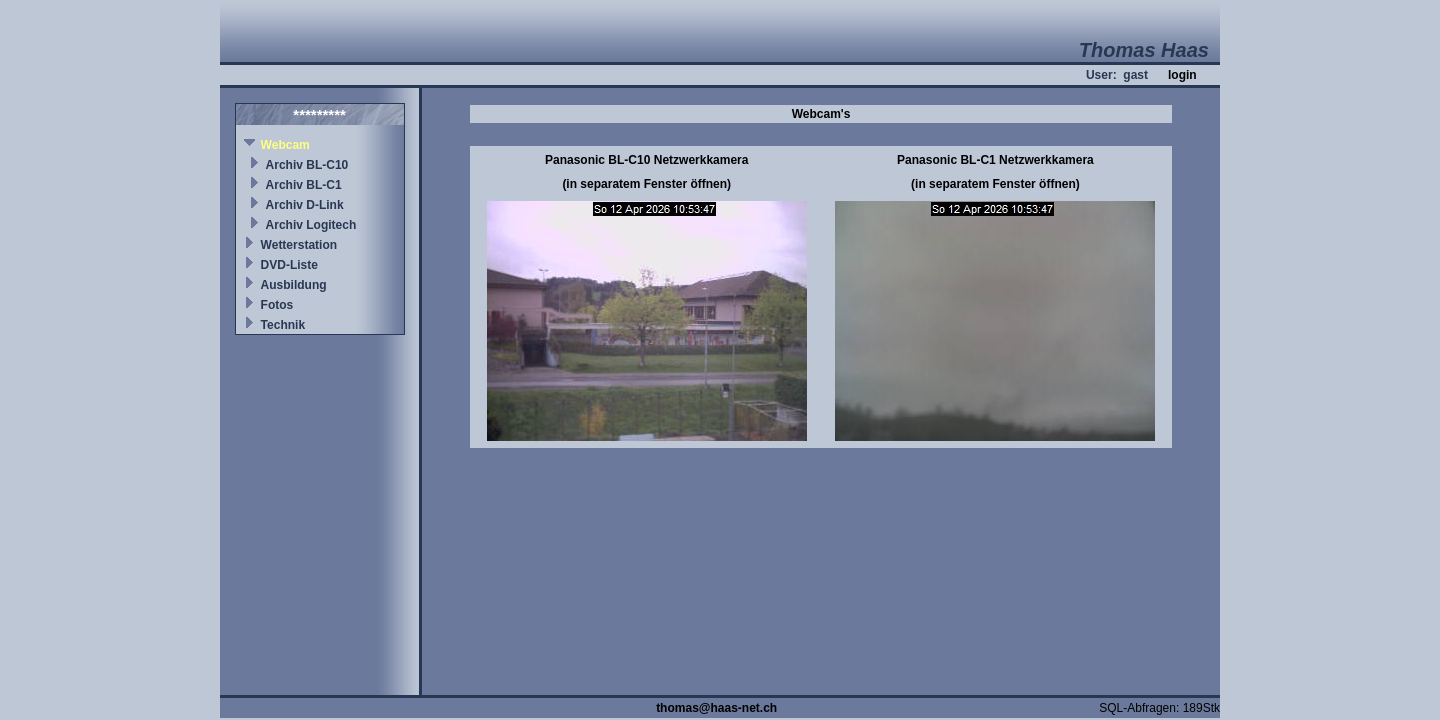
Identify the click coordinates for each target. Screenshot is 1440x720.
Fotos (277, 305)
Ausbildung (294, 285)
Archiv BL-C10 (307, 165)
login (1182, 75)
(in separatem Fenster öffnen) (646, 184)
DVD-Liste (289, 265)
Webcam (285, 145)
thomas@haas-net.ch (716, 708)
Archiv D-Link (305, 205)
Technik (283, 325)
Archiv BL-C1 (304, 185)
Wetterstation (299, 245)
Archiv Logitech (311, 225)
